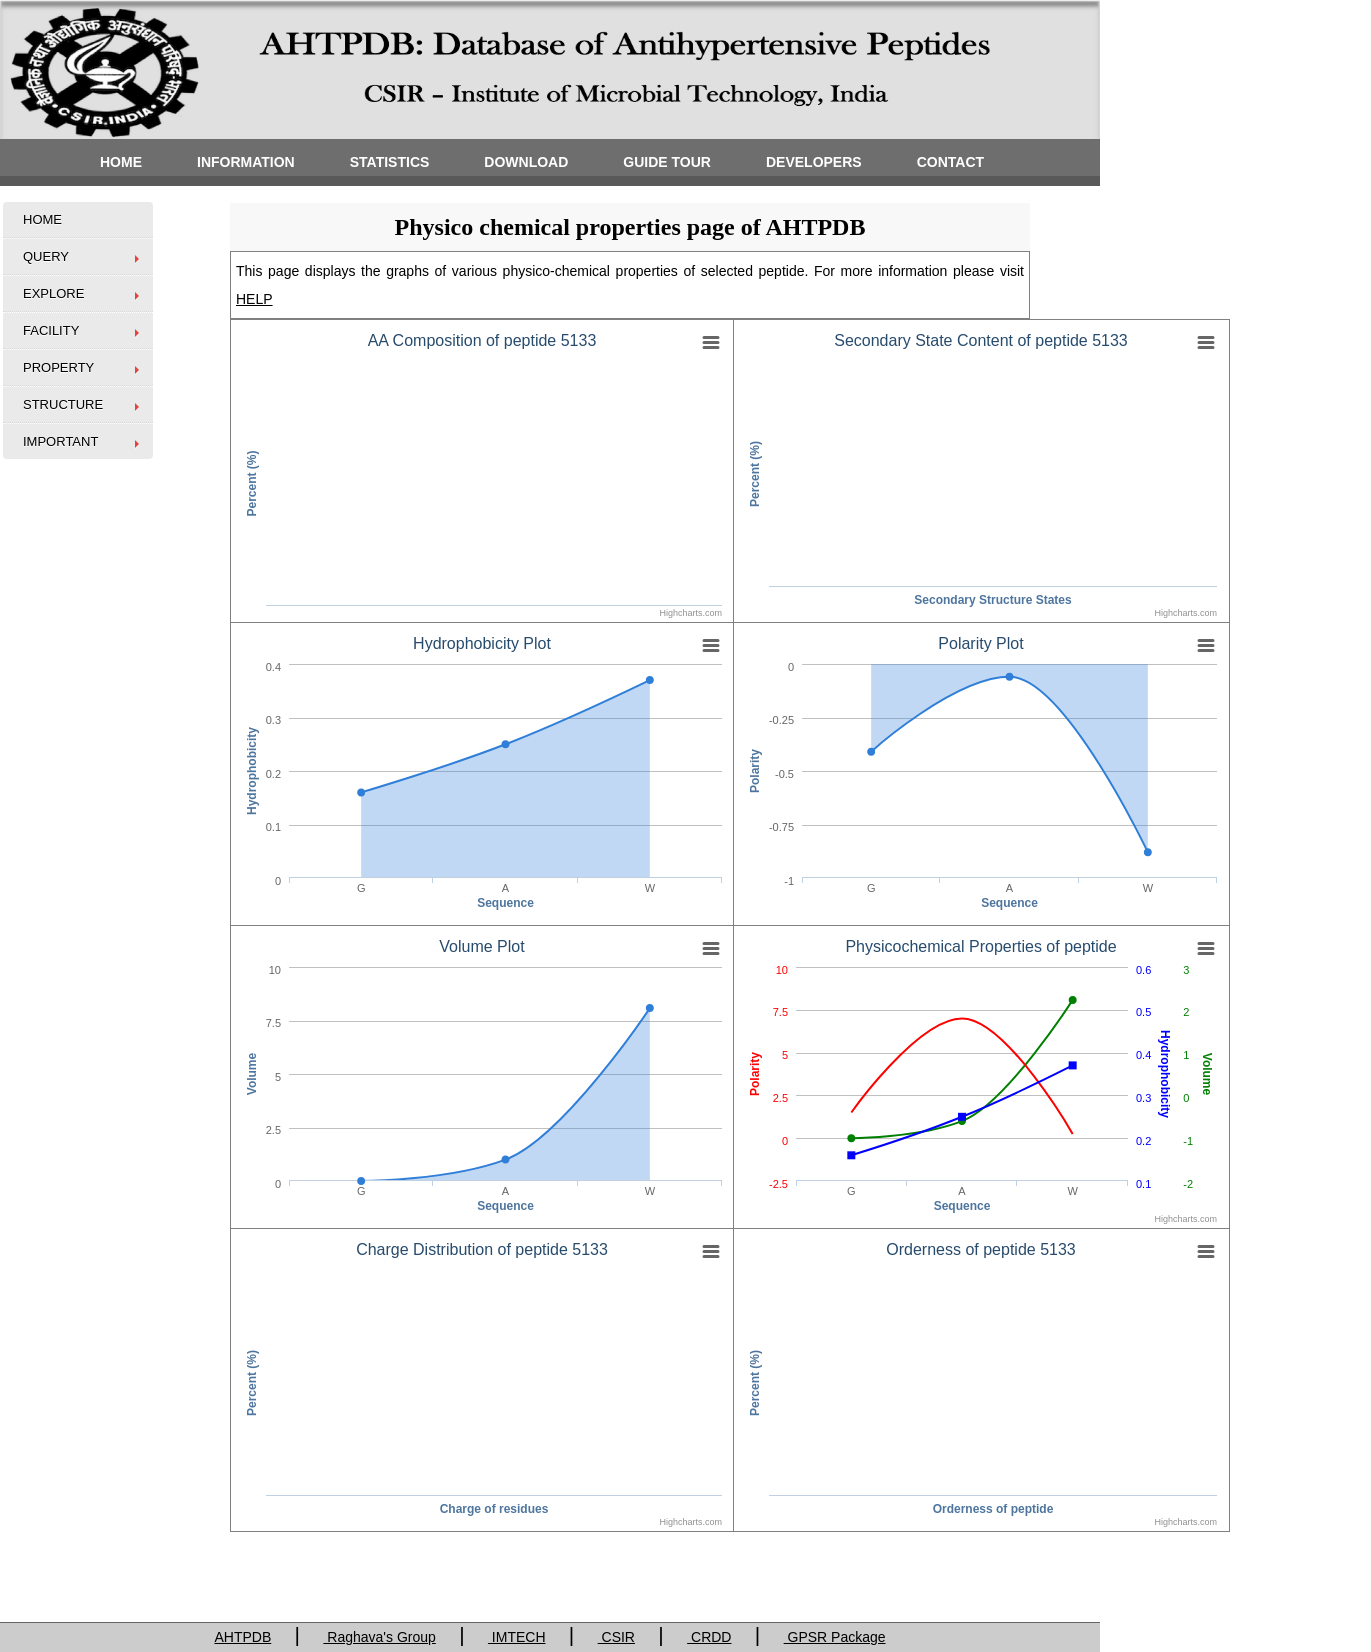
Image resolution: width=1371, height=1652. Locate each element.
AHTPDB (242, 1637)
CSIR (616, 1637)
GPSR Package (835, 1637)
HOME (121, 162)
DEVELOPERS (814, 162)
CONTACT (950, 162)
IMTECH (517, 1637)
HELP (254, 299)
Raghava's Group (379, 1637)
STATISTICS (390, 162)
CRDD (709, 1637)
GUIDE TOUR (667, 162)
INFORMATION (246, 162)
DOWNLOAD (526, 162)
